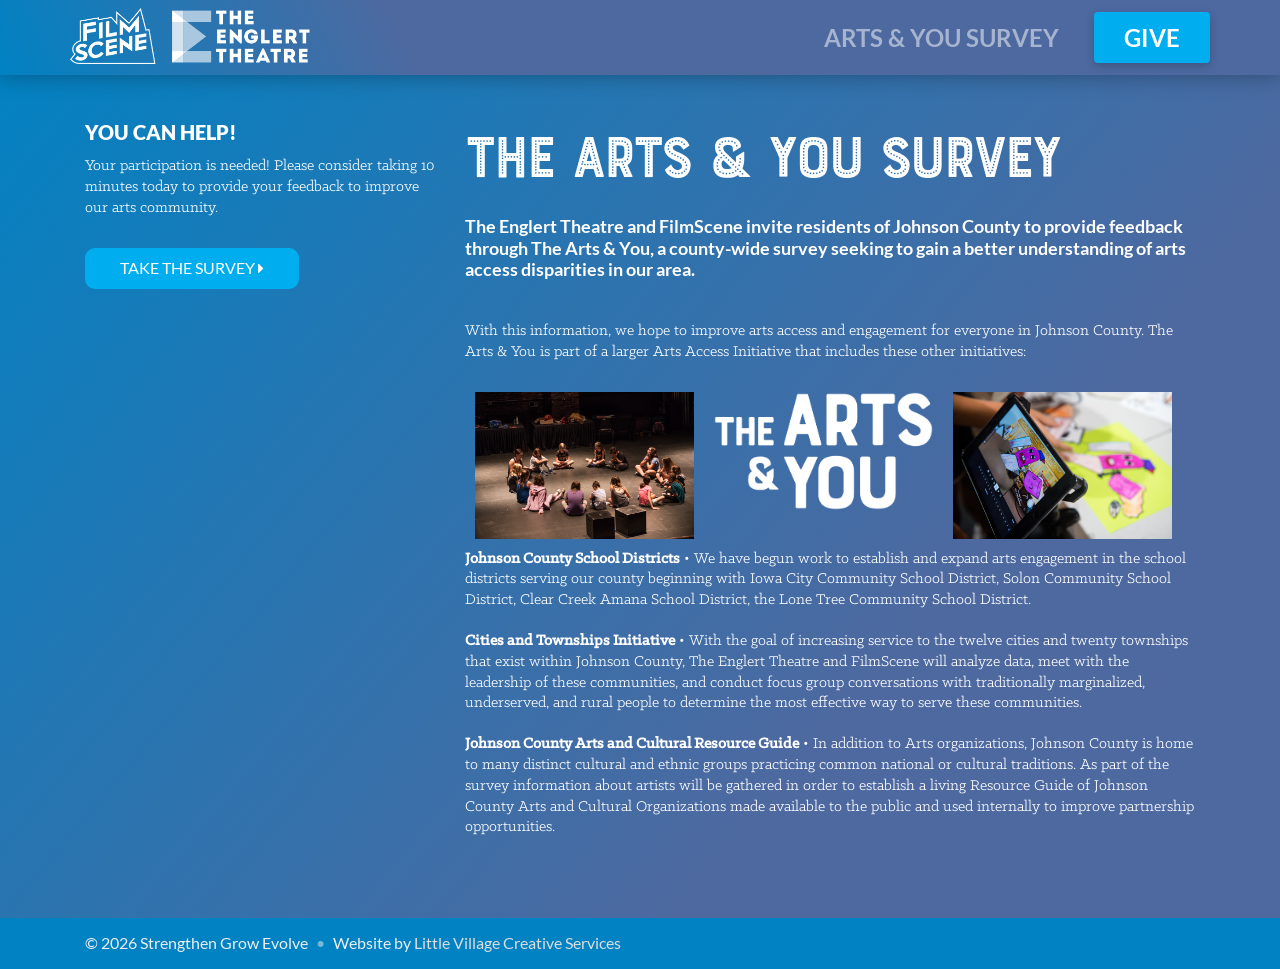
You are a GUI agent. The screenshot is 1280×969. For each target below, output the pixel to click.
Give (1152, 37)
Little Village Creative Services (517, 942)
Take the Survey (192, 267)
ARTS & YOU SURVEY (941, 37)
